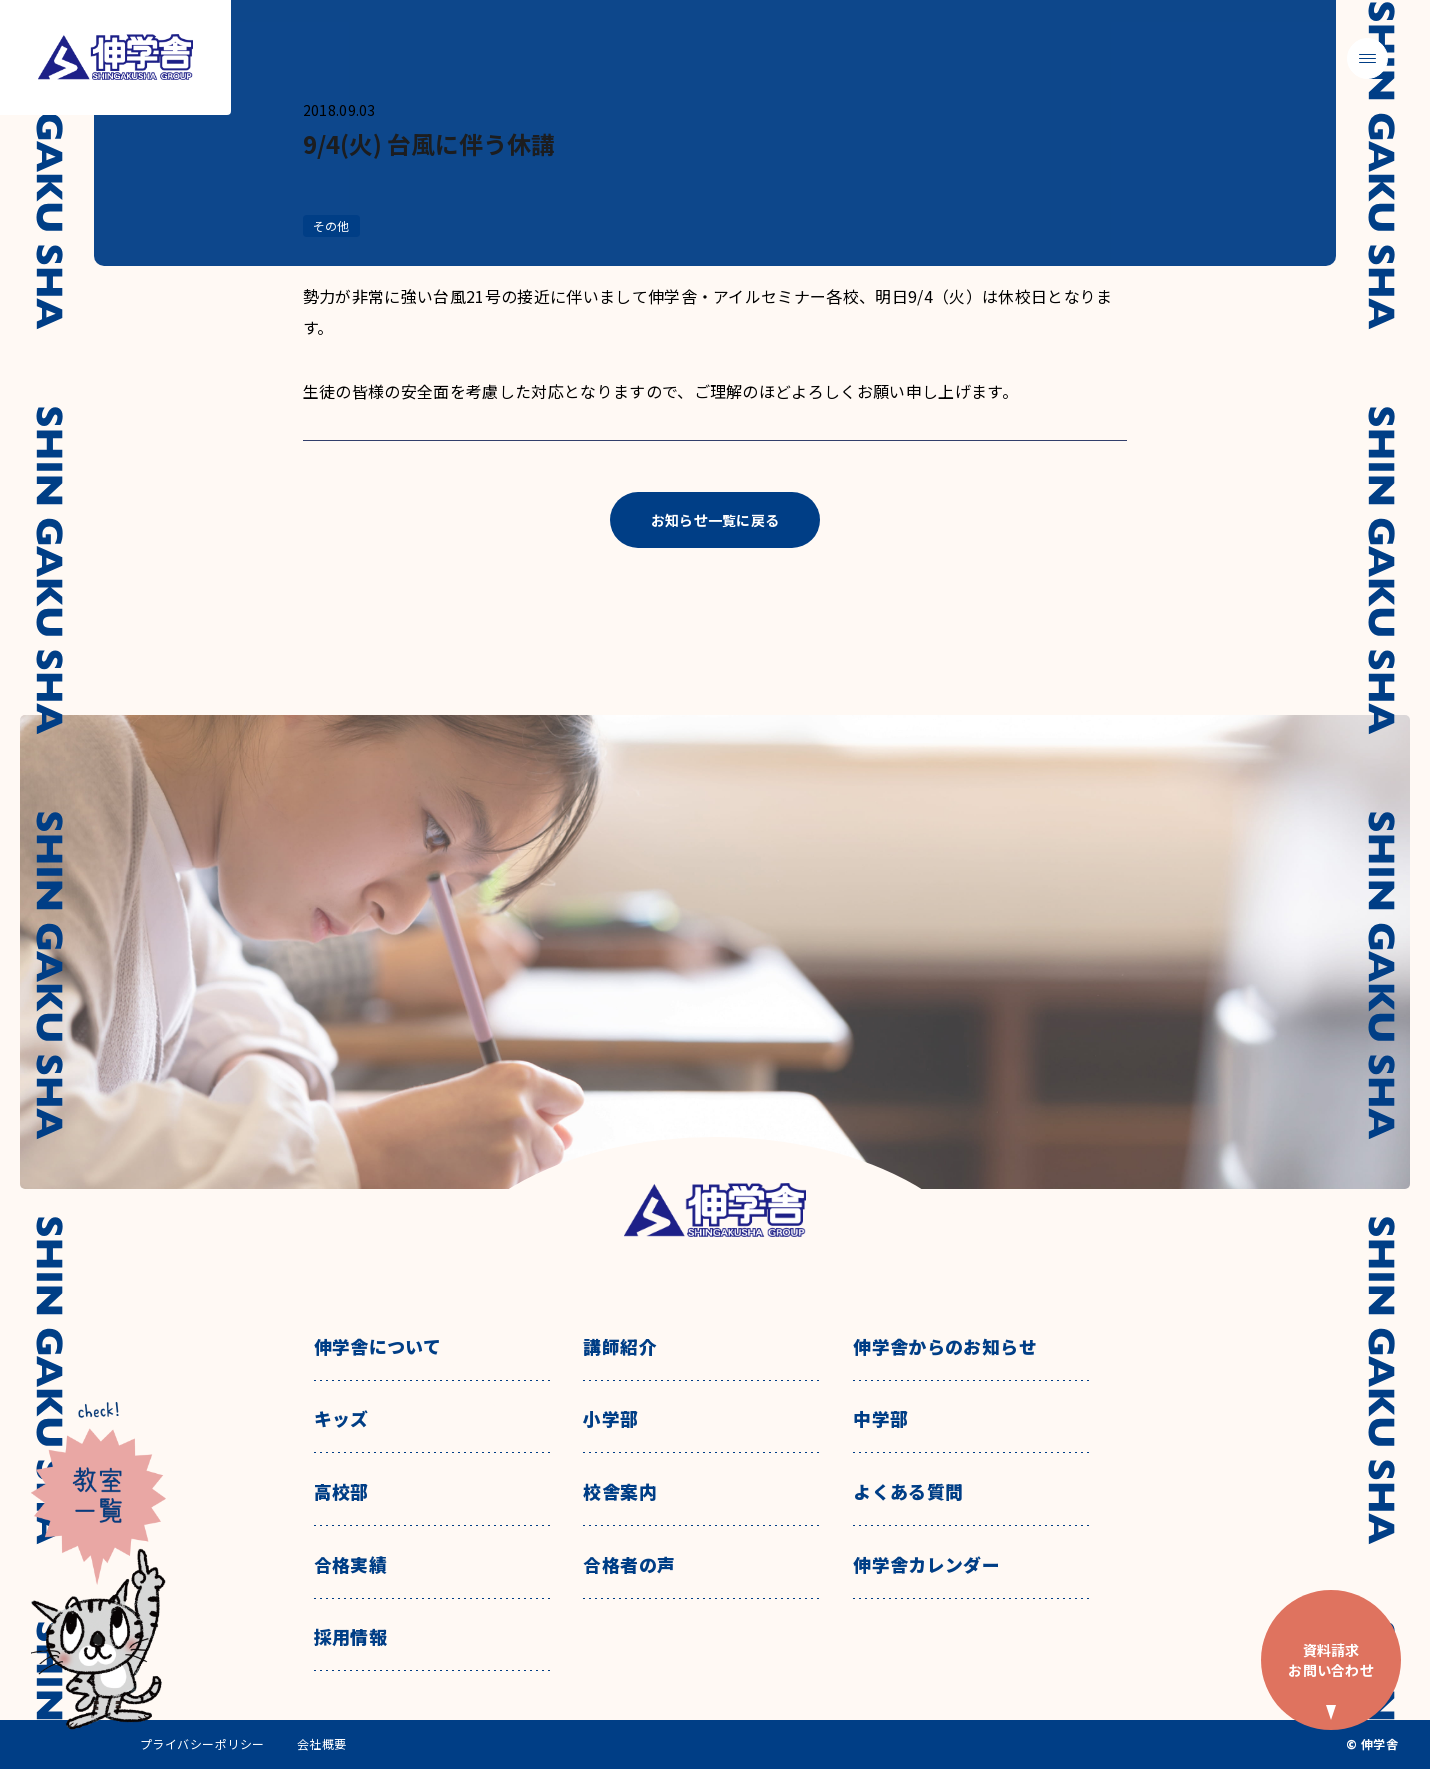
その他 (331, 225)
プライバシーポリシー (202, 1744)
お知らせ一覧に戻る (715, 520)
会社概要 (322, 1744)
